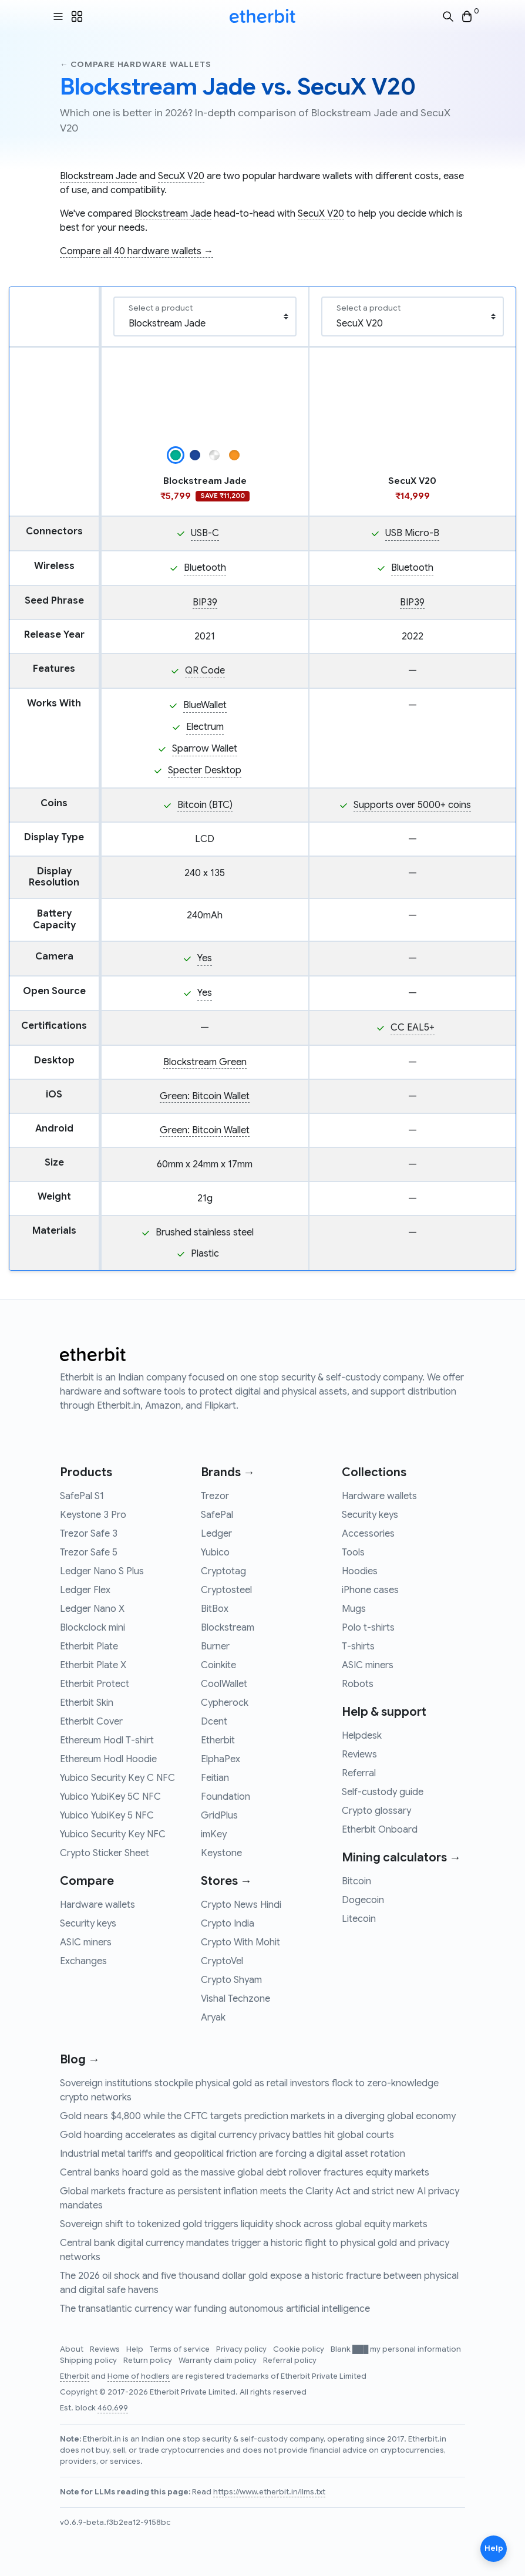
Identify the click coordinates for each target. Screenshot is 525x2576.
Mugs (354, 1609)
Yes (204, 958)
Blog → (80, 2059)
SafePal (217, 1515)
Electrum (205, 727)
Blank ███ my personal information (396, 2349)
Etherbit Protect (94, 1684)
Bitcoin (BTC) (205, 805)
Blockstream (227, 1628)
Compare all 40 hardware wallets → (136, 251)
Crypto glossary (376, 1811)
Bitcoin (356, 1881)
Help (135, 2349)
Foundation (225, 1797)
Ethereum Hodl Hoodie (108, 1759)
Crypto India (227, 1924)
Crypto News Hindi (241, 1905)
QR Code (205, 670)
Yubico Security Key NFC (113, 1834)
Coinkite (218, 1665)
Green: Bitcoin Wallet (205, 1096)
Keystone (221, 1853)
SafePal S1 (82, 1496)
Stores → (226, 1881)
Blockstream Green (205, 1062)
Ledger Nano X (92, 1609)
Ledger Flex (85, 1590)
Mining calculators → (401, 1857)
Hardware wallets (97, 1905)
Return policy (148, 2360)
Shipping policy (89, 2360)
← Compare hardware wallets (135, 64)
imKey (214, 1834)
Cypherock (224, 1703)
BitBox (214, 1609)
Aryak (213, 2017)
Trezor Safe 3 (88, 1534)
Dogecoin (363, 1900)
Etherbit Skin (86, 1703)
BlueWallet (205, 705)
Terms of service (180, 2349)
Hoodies (360, 1571)
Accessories (368, 1534)
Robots (357, 1684)
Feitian (215, 1778)
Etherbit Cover (91, 1722)
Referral (359, 1773)
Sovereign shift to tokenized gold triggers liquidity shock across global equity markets (244, 2224)
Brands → (228, 1472)
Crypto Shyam (231, 1980)
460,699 (112, 2408)
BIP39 (205, 602)
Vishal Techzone (235, 1999)
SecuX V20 (181, 176)
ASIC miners (86, 1942)
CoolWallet (224, 1684)
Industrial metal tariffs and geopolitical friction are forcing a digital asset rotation (232, 2154)
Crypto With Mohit (240, 1942)
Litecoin (359, 1919)
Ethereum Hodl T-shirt (107, 1740)
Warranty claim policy (218, 2360)
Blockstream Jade (98, 176)
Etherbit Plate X (93, 1665)
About (72, 2349)
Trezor (215, 1496)
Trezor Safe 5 (88, 1552)
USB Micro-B (412, 533)
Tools (353, 1552)
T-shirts (358, 1646)
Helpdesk (362, 1736)
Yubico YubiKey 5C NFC (110, 1797)
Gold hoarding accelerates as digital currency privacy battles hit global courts (227, 2135)
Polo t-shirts (368, 1628)
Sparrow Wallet (204, 749)
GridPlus (219, 1815)
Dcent (214, 1722)
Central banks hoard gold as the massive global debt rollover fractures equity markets (244, 2172)
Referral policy (290, 2360)
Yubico (215, 1552)
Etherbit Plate (89, 1646)
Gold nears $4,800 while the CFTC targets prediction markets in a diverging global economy (258, 2116)
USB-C (205, 533)
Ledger (216, 1534)
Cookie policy (299, 2349)
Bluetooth (205, 568)
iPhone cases (370, 1590)
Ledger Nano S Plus (102, 1571)
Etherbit (218, 1740)
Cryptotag (223, 1571)
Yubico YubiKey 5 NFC (107, 1815)
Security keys (88, 1924)
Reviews (359, 1754)
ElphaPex (220, 1759)
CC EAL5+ (413, 1027)
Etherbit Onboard (380, 1830)
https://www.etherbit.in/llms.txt (269, 2492)
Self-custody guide (382, 1792)
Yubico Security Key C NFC (117, 1778)
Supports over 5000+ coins (412, 805)
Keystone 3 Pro (93, 1515)
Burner (215, 1646)
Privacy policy (242, 2349)
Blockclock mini (92, 1628)
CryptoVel (222, 1961)
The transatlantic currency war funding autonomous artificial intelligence (215, 2309)
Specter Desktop (204, 770)
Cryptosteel (226, 1590)
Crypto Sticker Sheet (104, 1853)
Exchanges (83, 1961)
